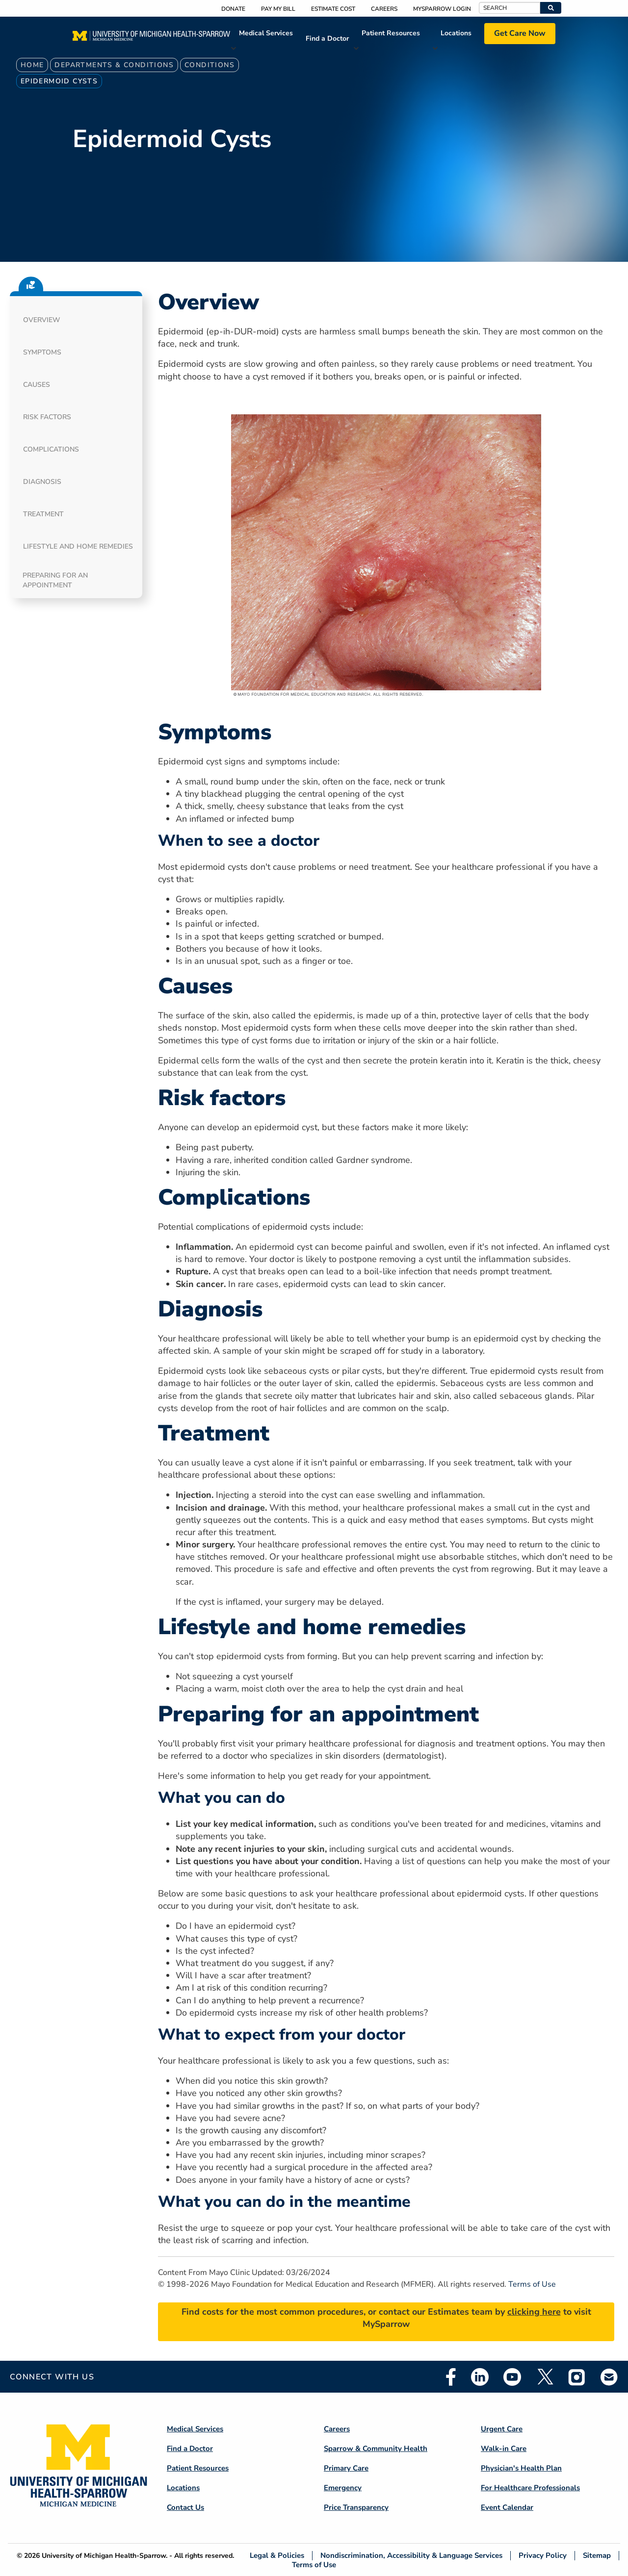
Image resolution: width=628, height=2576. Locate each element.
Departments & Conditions (114, 65)
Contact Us (185, 2507)
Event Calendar (507, 2507)
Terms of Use (532, 2284)
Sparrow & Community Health (375, 2448)
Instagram (577, 2377)
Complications (51, 449)
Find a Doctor (327, 38)
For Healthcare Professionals (530, 2488)
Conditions (209, 65)
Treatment (43, 514)
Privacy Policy (543, 2555)
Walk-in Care (503, 2448)
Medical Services (266, 33)
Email (609, 2377)
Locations (456, 33)
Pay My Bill (278, 9)
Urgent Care (502, 2429)
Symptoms (42, 352)
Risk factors (47, 417)
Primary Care (346, 2468)
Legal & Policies (277, 2555)
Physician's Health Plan (521, 2468)
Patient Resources (391, 33)
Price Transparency (356, 2507)
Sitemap (597, 2555)
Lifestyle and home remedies (78, 546)
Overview (41, 320)
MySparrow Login (442, 9)
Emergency (343, 2488)
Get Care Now (520, 33)
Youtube (512, 2377)
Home (32, 65)
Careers (384, 9)
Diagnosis (42, 481)
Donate (233, 9)
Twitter (544, 2377)
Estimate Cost (333, 9)
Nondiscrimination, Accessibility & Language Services (411, 2555)
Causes (36, 384)
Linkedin (480, 2377)
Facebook (450, 2377)
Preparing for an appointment (55, 580)
